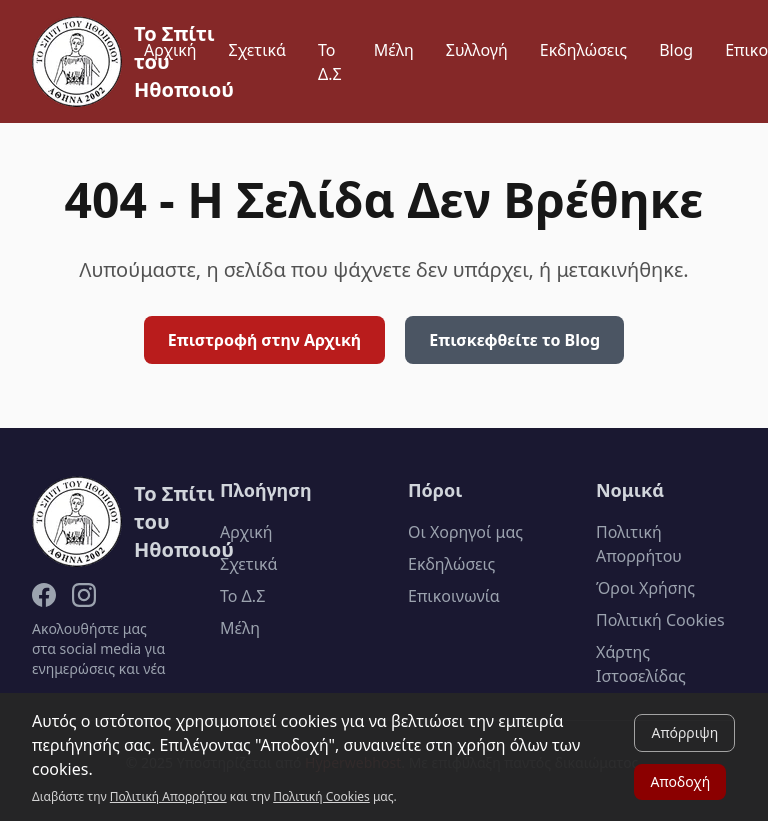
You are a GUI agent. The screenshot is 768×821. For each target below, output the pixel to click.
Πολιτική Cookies (660, 620)
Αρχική (170, 50)
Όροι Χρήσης (645, 588)
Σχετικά (258, 50)
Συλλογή (477, 50)
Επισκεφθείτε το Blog (514, 340)
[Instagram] (84, 595)
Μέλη (394, 50)
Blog (676, 50)
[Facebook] (44, 595)
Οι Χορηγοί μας (465, 532)
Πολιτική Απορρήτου (168, 796)
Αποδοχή (680, 781)
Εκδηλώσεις (583, 50)
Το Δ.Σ (330, 62)
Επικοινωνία (454, 596)
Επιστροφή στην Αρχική (264, 340)
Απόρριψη (684, 732)
